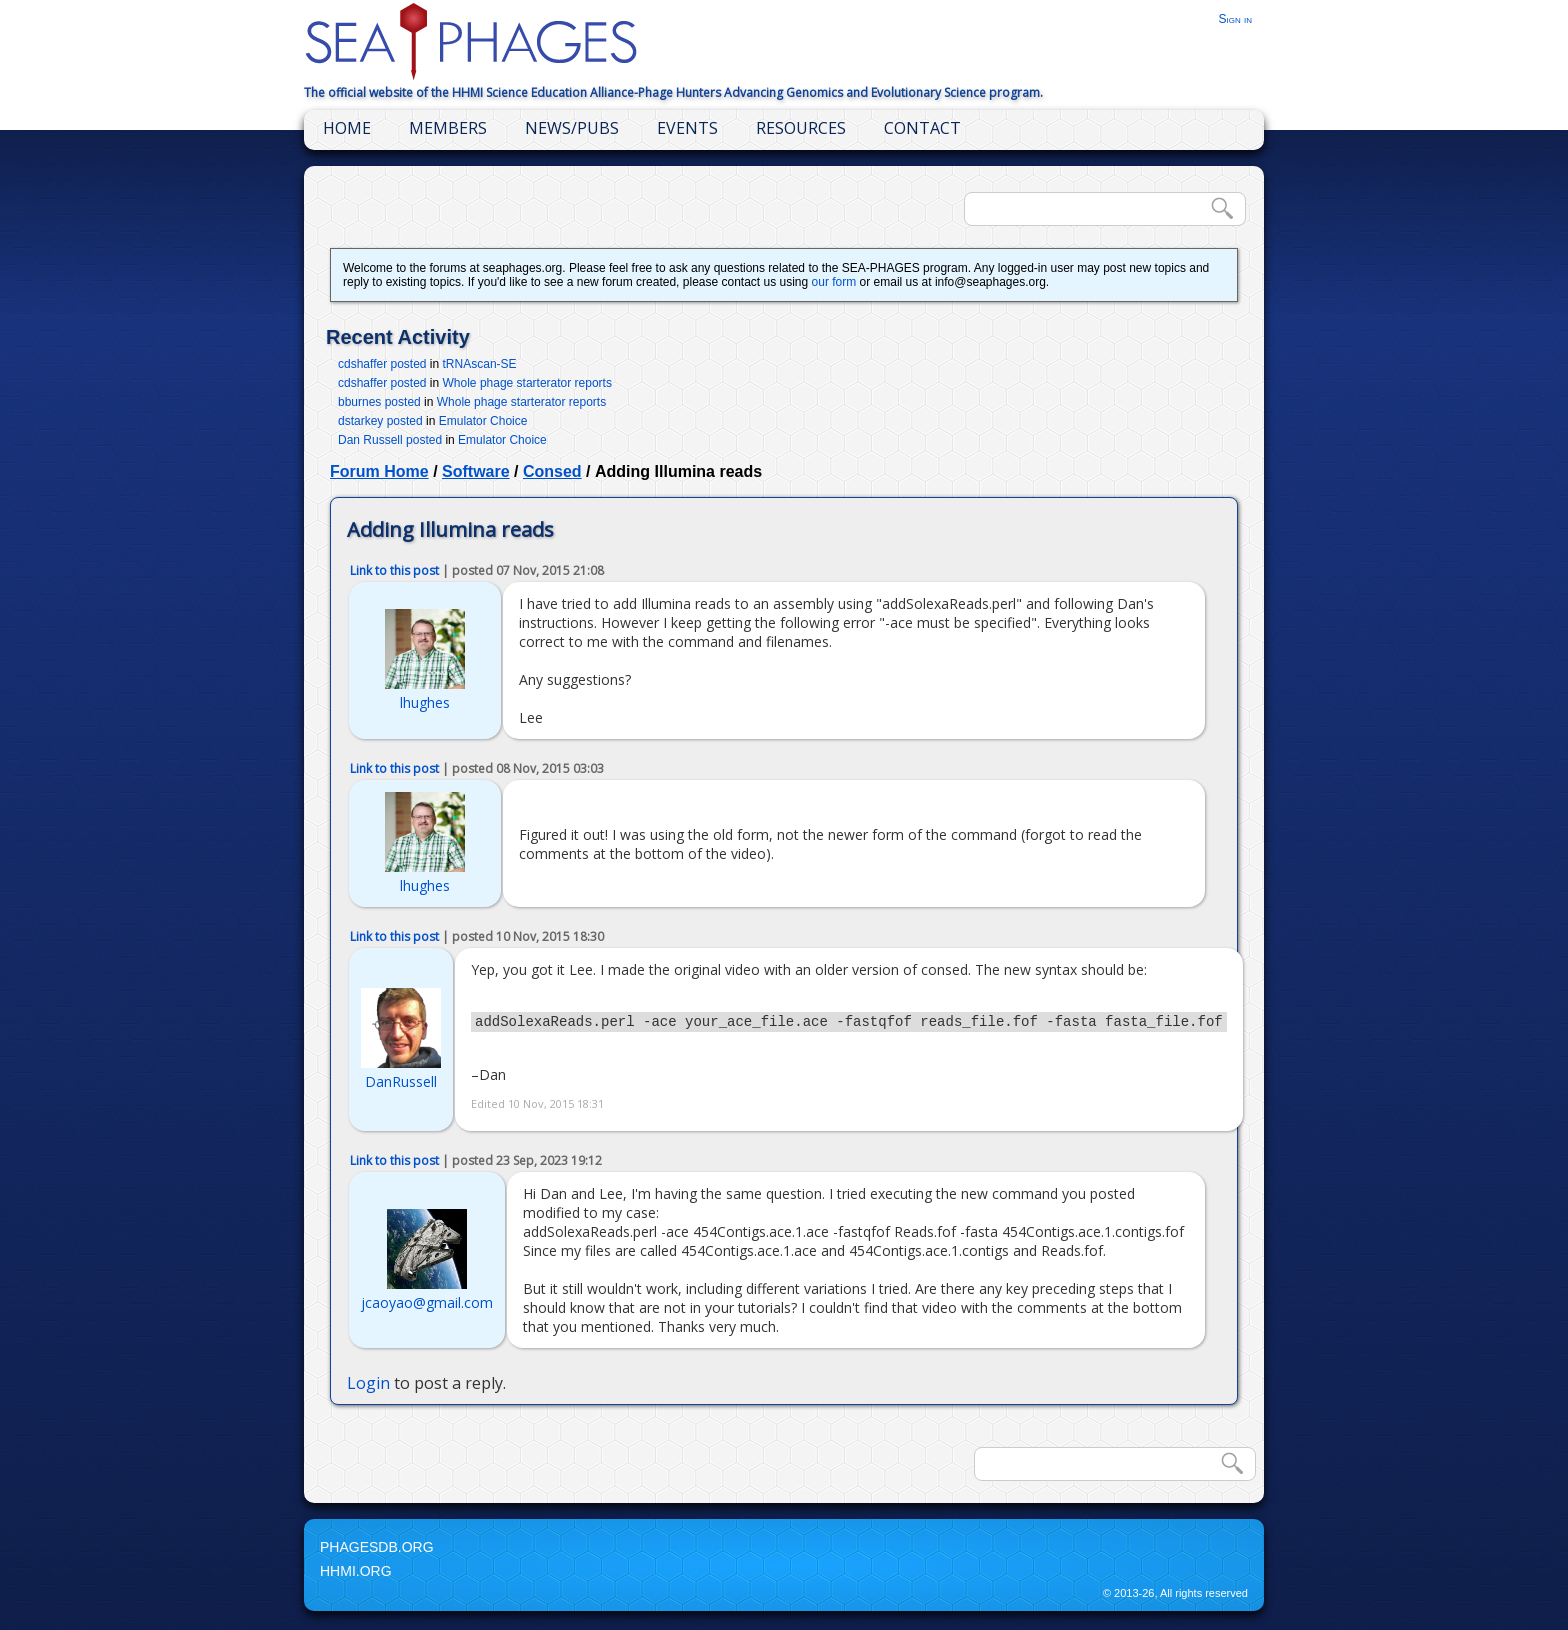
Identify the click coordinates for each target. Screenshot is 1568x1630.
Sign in (1235, 19)
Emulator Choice (483, 421)
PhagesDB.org (377, 1550)
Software (476, 471)
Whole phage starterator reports (527, 383)
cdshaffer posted (382, 364)
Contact (922, 128)
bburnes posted (379, 402)
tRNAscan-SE (480, 364)
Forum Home (379, 471)
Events (687, 128)
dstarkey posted (380, 421)
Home (347, 128)
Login (368, 1386)
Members (448, 128)
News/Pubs (572, 128)
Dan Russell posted (390, 440)
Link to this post (394, 570)
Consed (552, 471)
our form (834, 282)
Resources (801, 128)
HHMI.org (356, 1574)
